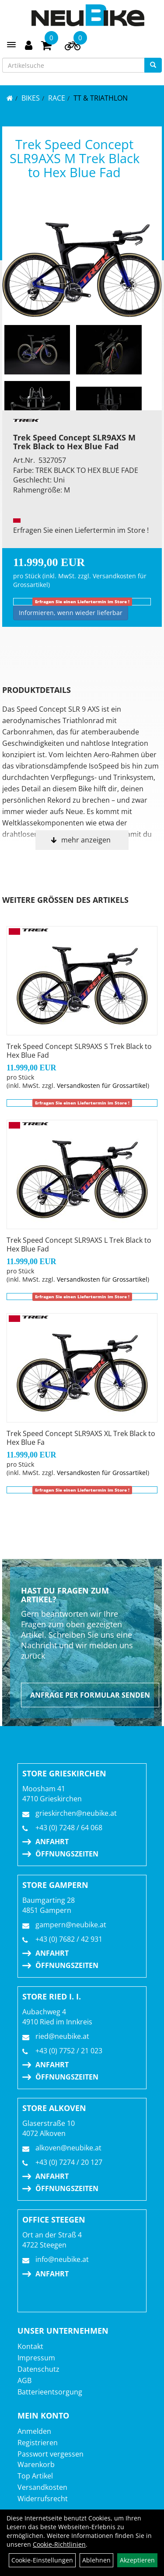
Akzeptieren (137, 2560)
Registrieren (37, 2442)
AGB (24, 2380)
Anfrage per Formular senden (90, 1695)
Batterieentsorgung (49, 2392)
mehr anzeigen (86, 840)
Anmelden (34, 2431)
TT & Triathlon (100, 98)
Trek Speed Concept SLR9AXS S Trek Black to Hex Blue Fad (79, 1051)
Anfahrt (52, 1841)
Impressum (36, 2358)
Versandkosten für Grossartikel (102, 1085)
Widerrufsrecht (42, 2498)
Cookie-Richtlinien (59, 2544)
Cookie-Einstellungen (42, 2560)
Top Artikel (35, 2476)
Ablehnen (96, 2560)
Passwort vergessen (50, 2454)
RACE (56, 98)
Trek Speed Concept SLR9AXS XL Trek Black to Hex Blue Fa (81, 1438)
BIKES (30, 98)
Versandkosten (42, 2487)
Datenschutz (38, 2369)
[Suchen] (153, 65)
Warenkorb (36, 2464)
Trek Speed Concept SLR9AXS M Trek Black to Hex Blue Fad (75, 158)
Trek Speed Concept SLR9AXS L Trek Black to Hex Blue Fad (79, 1244)
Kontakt (30, 2346)
